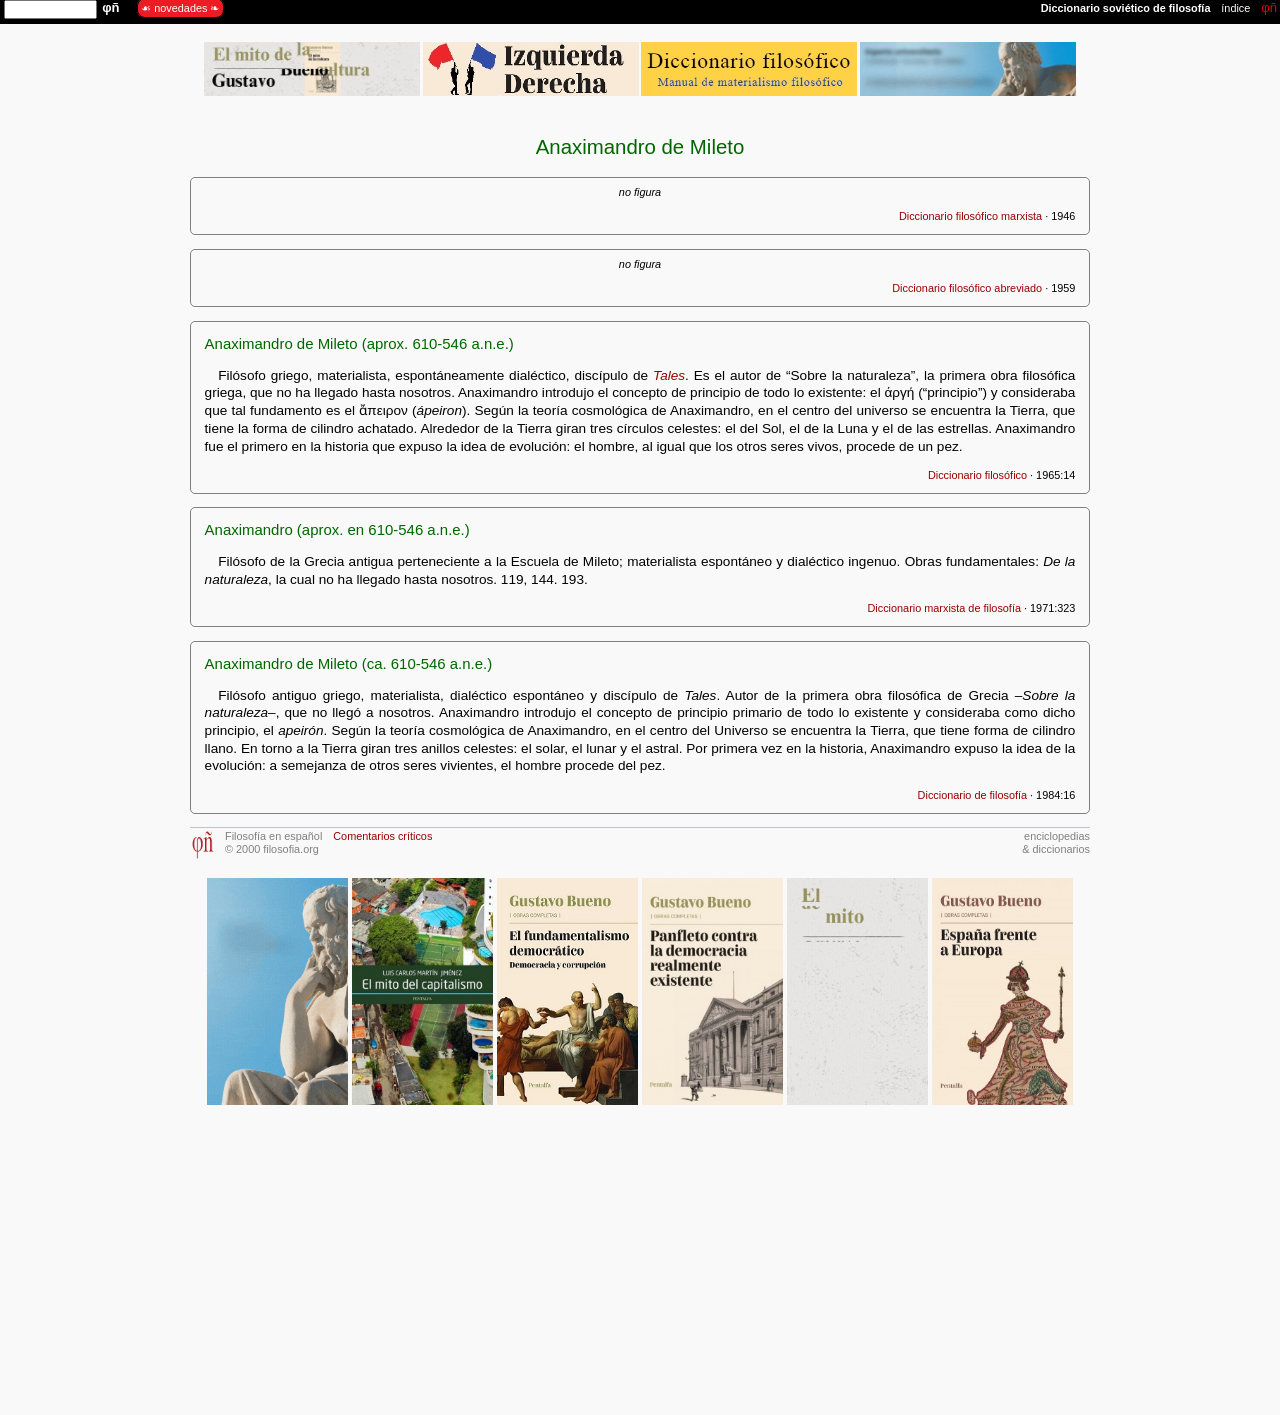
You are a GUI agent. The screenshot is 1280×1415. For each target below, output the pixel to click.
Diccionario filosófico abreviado (967, 288)
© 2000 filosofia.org (272, 849)
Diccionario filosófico (977, 475)
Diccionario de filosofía (972, 795)
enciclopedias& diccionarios (1056, 842)
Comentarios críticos (382, 836)
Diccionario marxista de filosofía (944, 608)
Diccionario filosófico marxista (970, 216)
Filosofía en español (273, 836)
